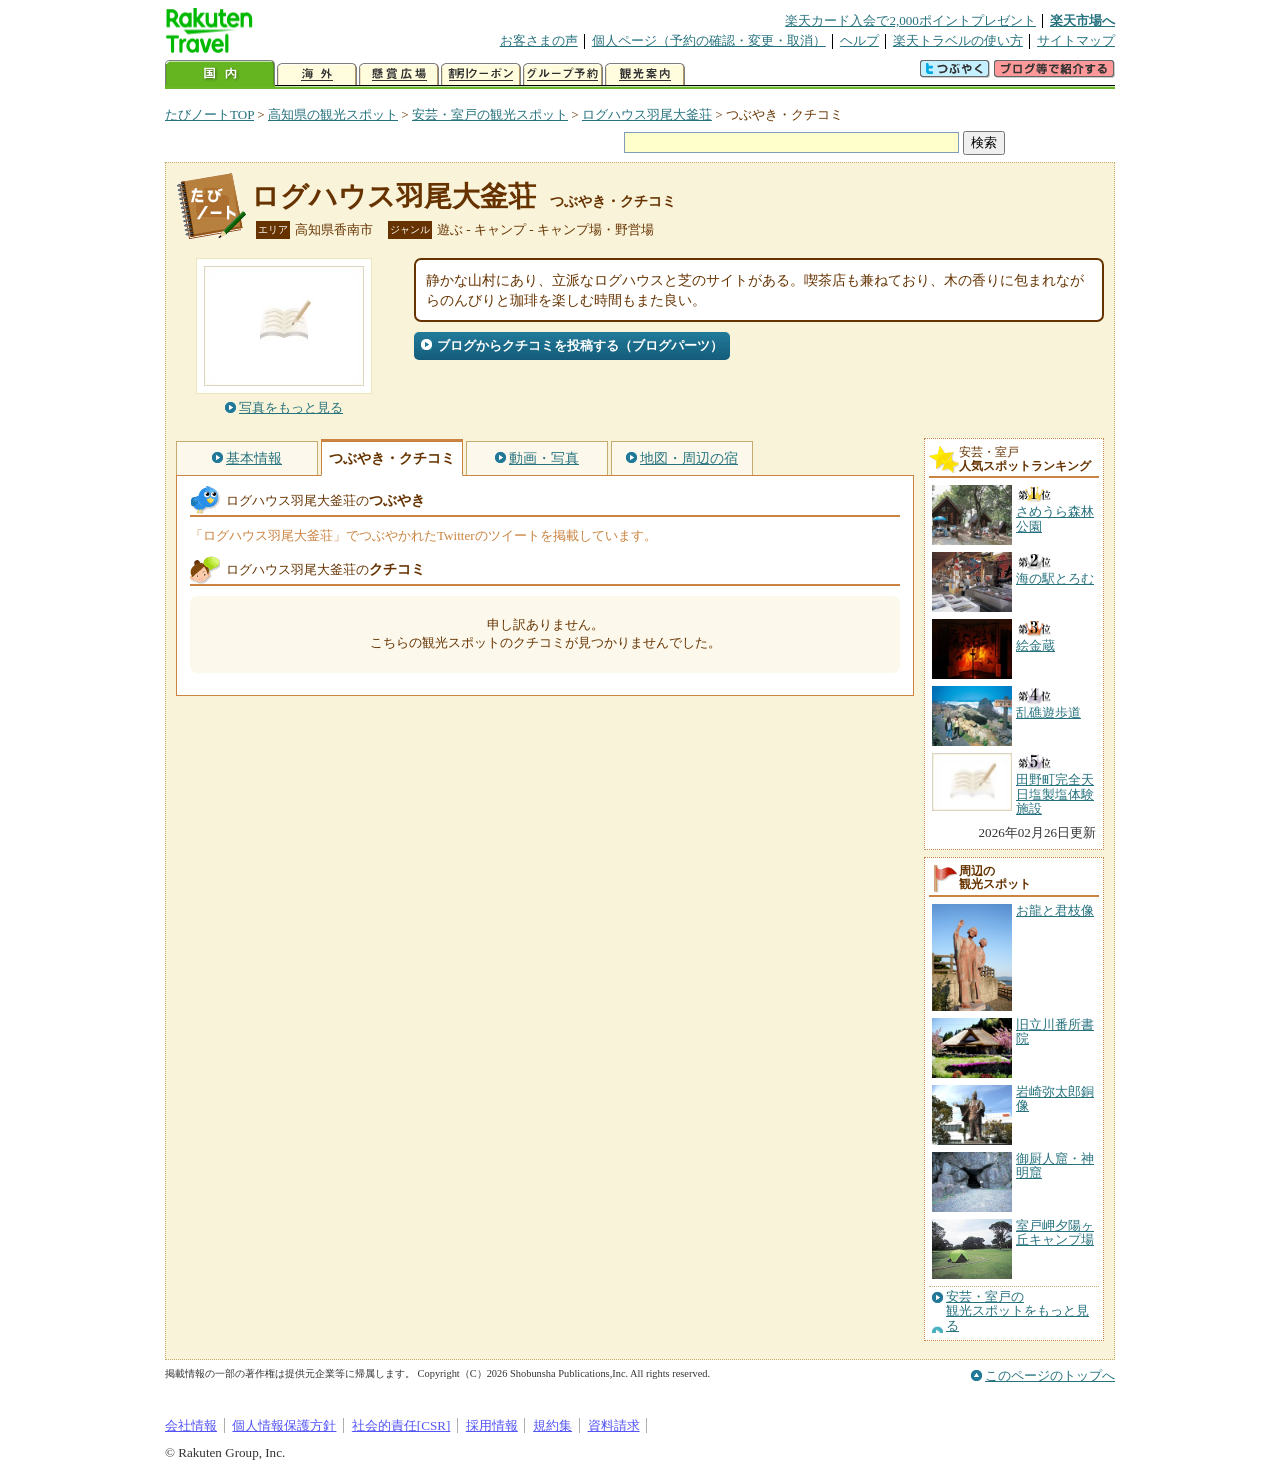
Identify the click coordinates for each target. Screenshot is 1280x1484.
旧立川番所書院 (1055, 1031)
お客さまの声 (539, 40)
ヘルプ (859, 40)
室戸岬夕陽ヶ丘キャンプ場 (1055, 1232)
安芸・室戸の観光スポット (490, 114)
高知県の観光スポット (333, 114)
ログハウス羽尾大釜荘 (647, 114)
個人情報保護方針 (284, 1425)
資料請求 (614, 1425)
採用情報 (492, 1425)
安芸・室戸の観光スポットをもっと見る (1017, 1311)
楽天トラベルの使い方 (958, 40)
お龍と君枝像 (1055, 910)
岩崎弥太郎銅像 (1055, 1098)
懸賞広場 (399, 74)
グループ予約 (563, 74)
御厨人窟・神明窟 (1055, 1165)
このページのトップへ (1050, 1375)
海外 (317, 74)
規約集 (552, 1425)
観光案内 (645, 74)
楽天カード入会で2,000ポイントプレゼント (910, 20)
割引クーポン (481, 74)
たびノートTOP (209, 114)
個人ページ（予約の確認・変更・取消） (709, 40)
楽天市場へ (1082, 20)
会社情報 (191, 1425)
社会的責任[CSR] (401, 1425)
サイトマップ (1076, 40)
